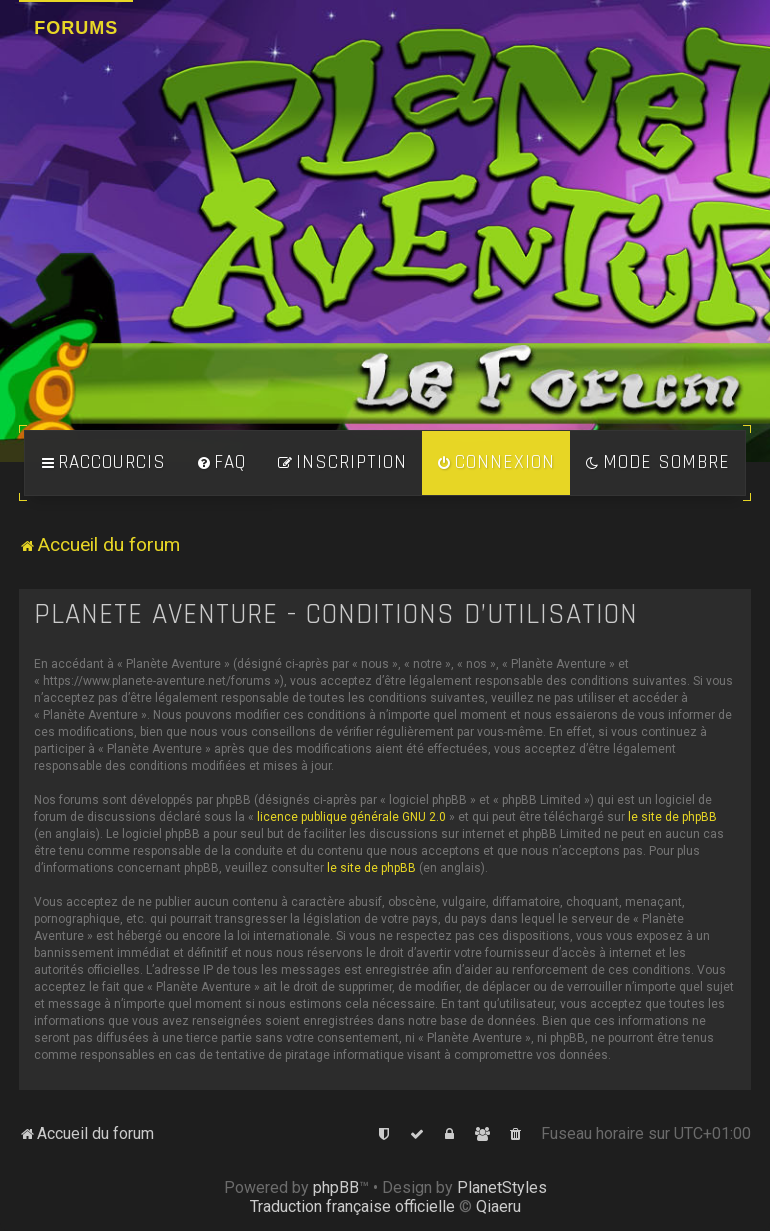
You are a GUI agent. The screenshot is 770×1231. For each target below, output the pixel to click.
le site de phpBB (672, 817)
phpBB (336, 1187)
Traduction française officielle (352, 1206)
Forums (76, 28)
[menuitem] (221, 463)
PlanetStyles (502, 1187)
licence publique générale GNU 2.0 (351, 817)
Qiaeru (498, 1206)
